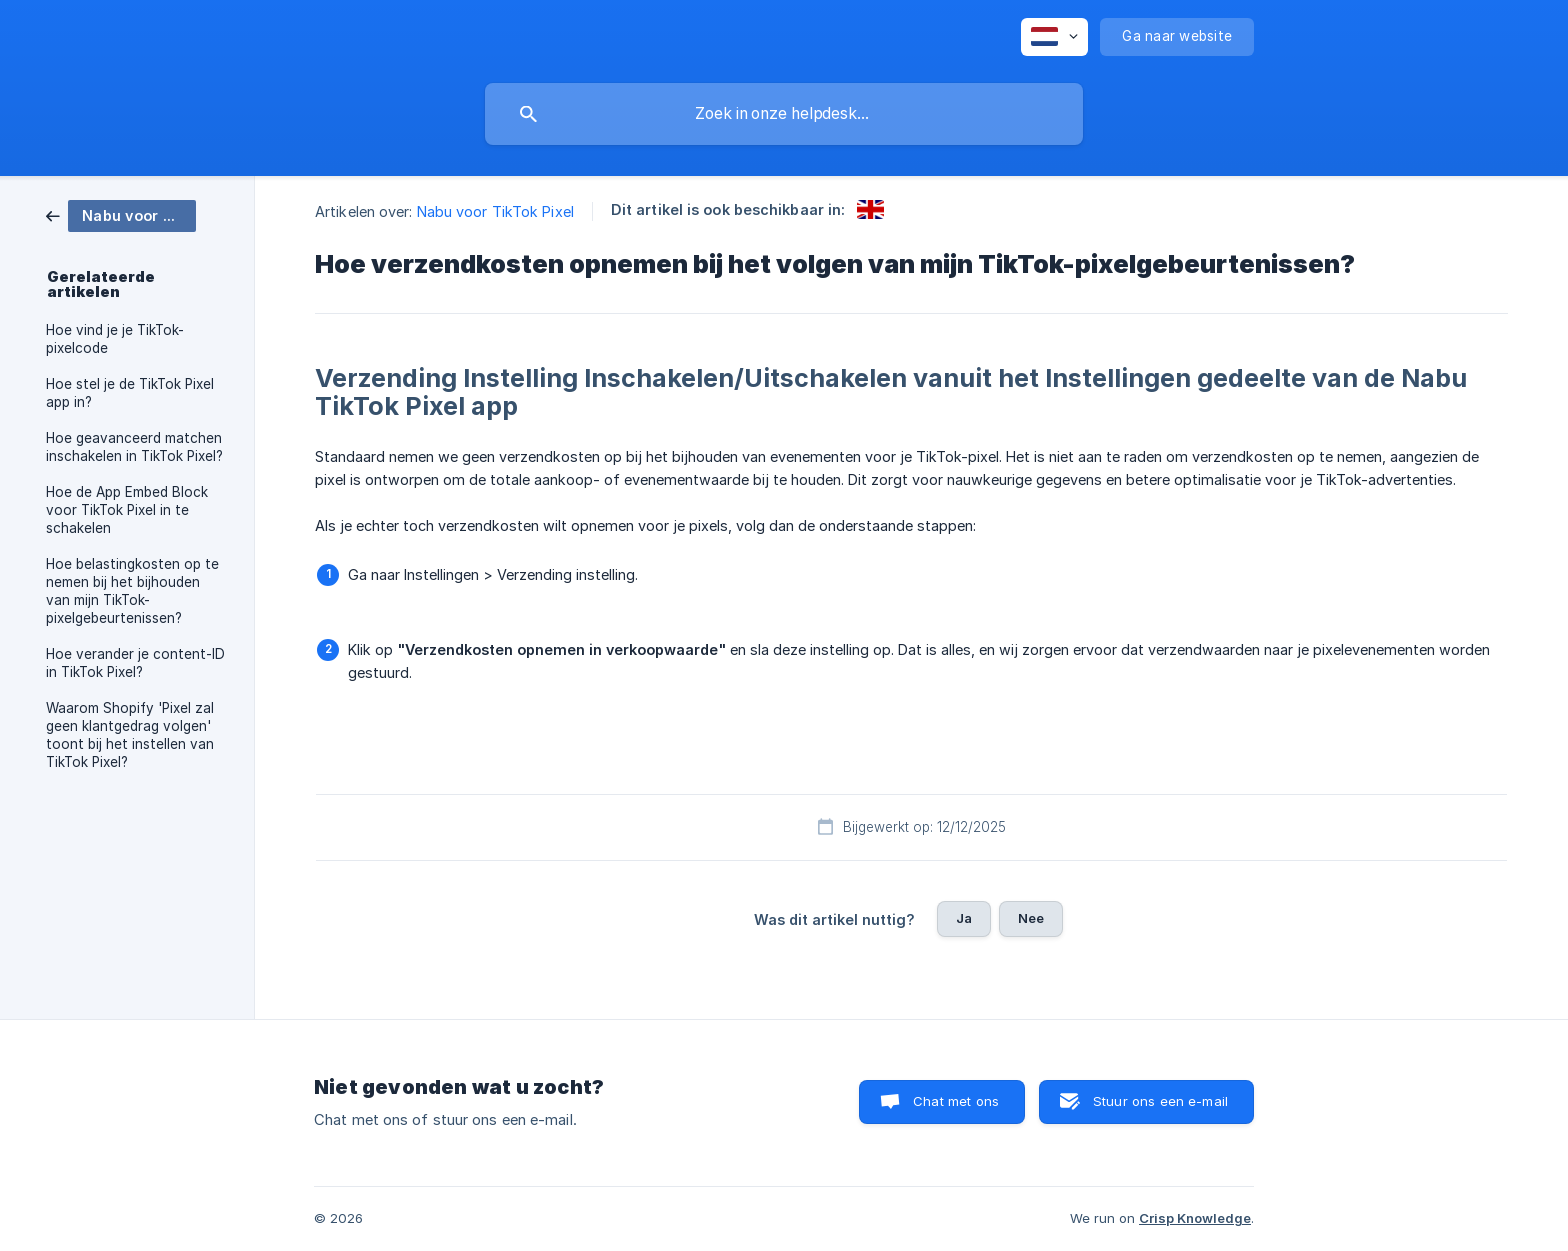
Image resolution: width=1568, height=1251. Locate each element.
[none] (1054, 37)
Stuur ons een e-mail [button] (1160, 1101)
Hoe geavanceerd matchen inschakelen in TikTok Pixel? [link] (134, 447)
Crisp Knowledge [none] (1195, 1218)
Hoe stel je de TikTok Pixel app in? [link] (130, 393)
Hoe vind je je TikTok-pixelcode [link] (115, 339)
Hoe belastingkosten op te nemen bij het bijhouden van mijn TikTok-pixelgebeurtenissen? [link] (132, 591)
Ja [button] (964, 918)
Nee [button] (1031, 918)
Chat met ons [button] (956, 1101)
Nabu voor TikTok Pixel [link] (495, 211)
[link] (121, 214)
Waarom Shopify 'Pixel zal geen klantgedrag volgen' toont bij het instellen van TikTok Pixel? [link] (130, 735)
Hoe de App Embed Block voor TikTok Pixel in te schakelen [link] (127, 510)
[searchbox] (784, 114)
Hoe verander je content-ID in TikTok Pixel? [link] (135, 663)
